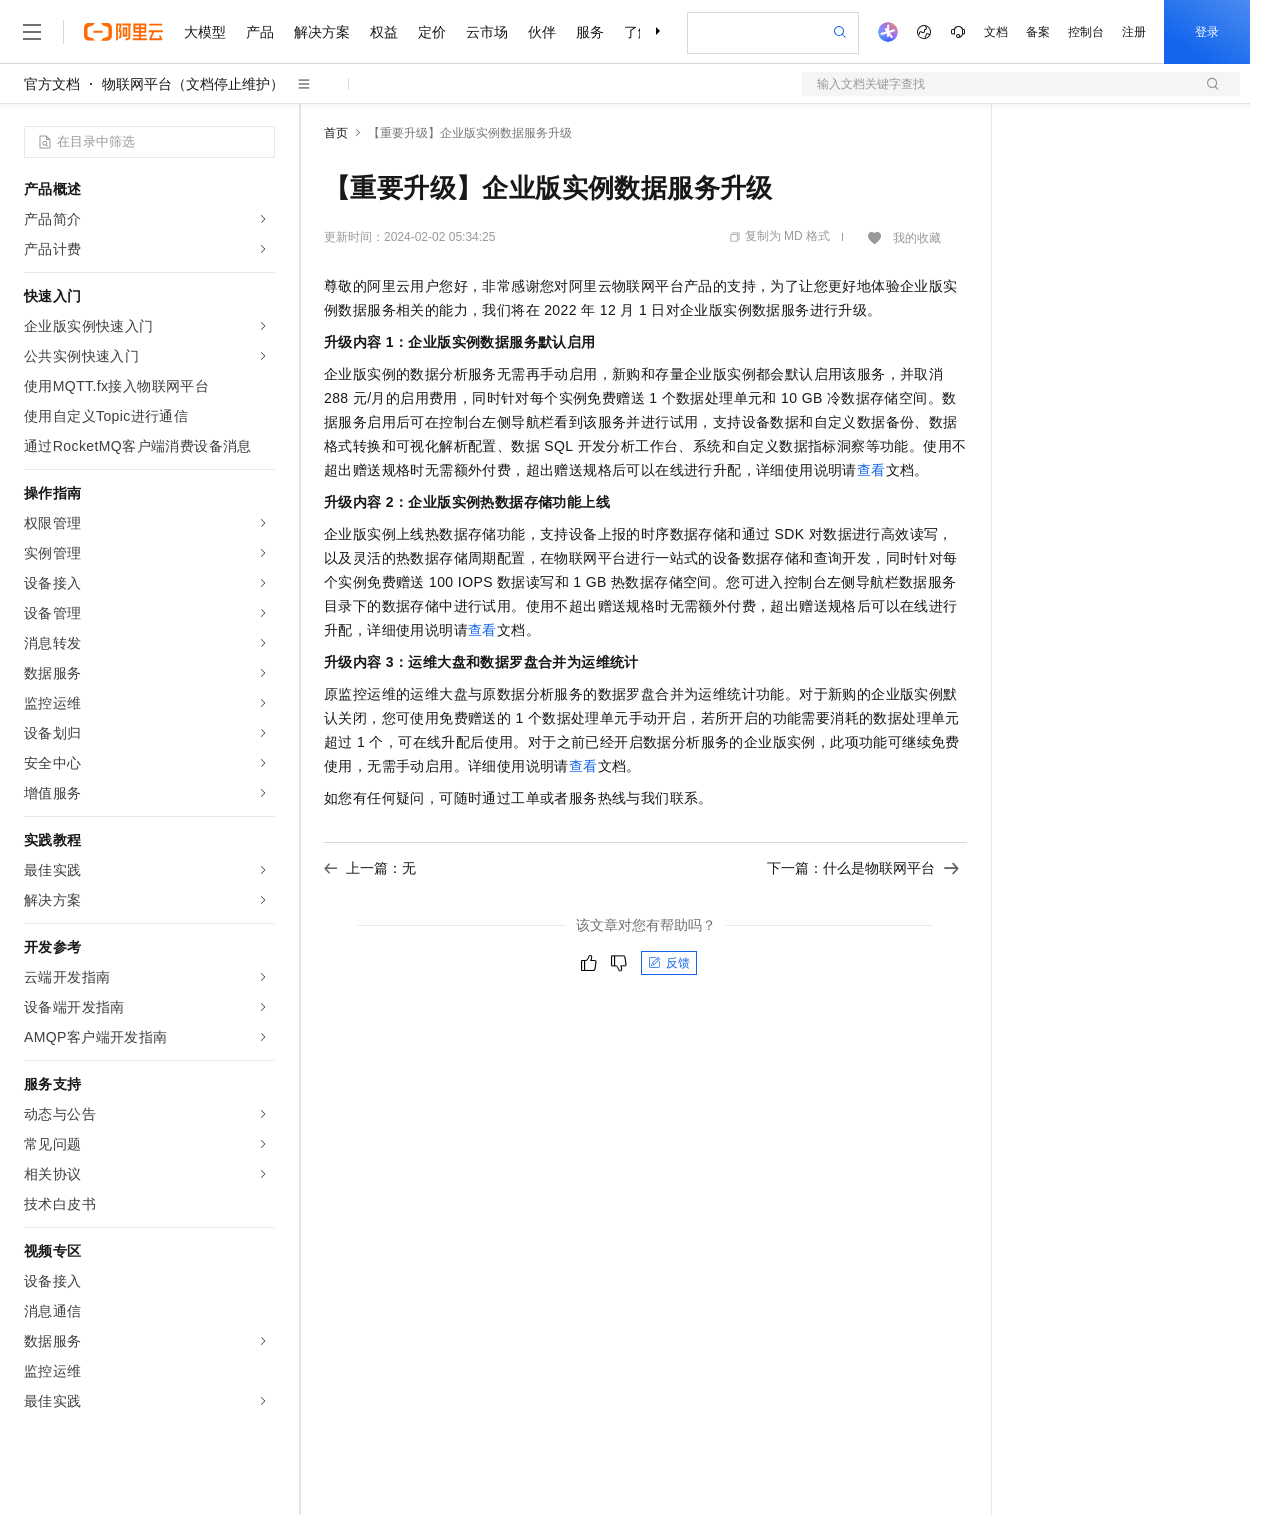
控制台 (1086, 32)
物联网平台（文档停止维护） (193, 84)
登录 (1207, 32)
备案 (1038, 32)
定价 (432, 32)
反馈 (669, 963)
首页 (336, 133)
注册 (1134, 32)
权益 (384, 32)
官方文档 (52, 84)
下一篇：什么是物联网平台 (863, 868)
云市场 (487, 32)
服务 (590, 32)
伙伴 (542, 32)
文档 (996, 32)
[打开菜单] (32, 32)
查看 (871, 470)
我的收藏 (917, 238)
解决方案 (322, 32)
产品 (260, 32)
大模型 (205, 32)
